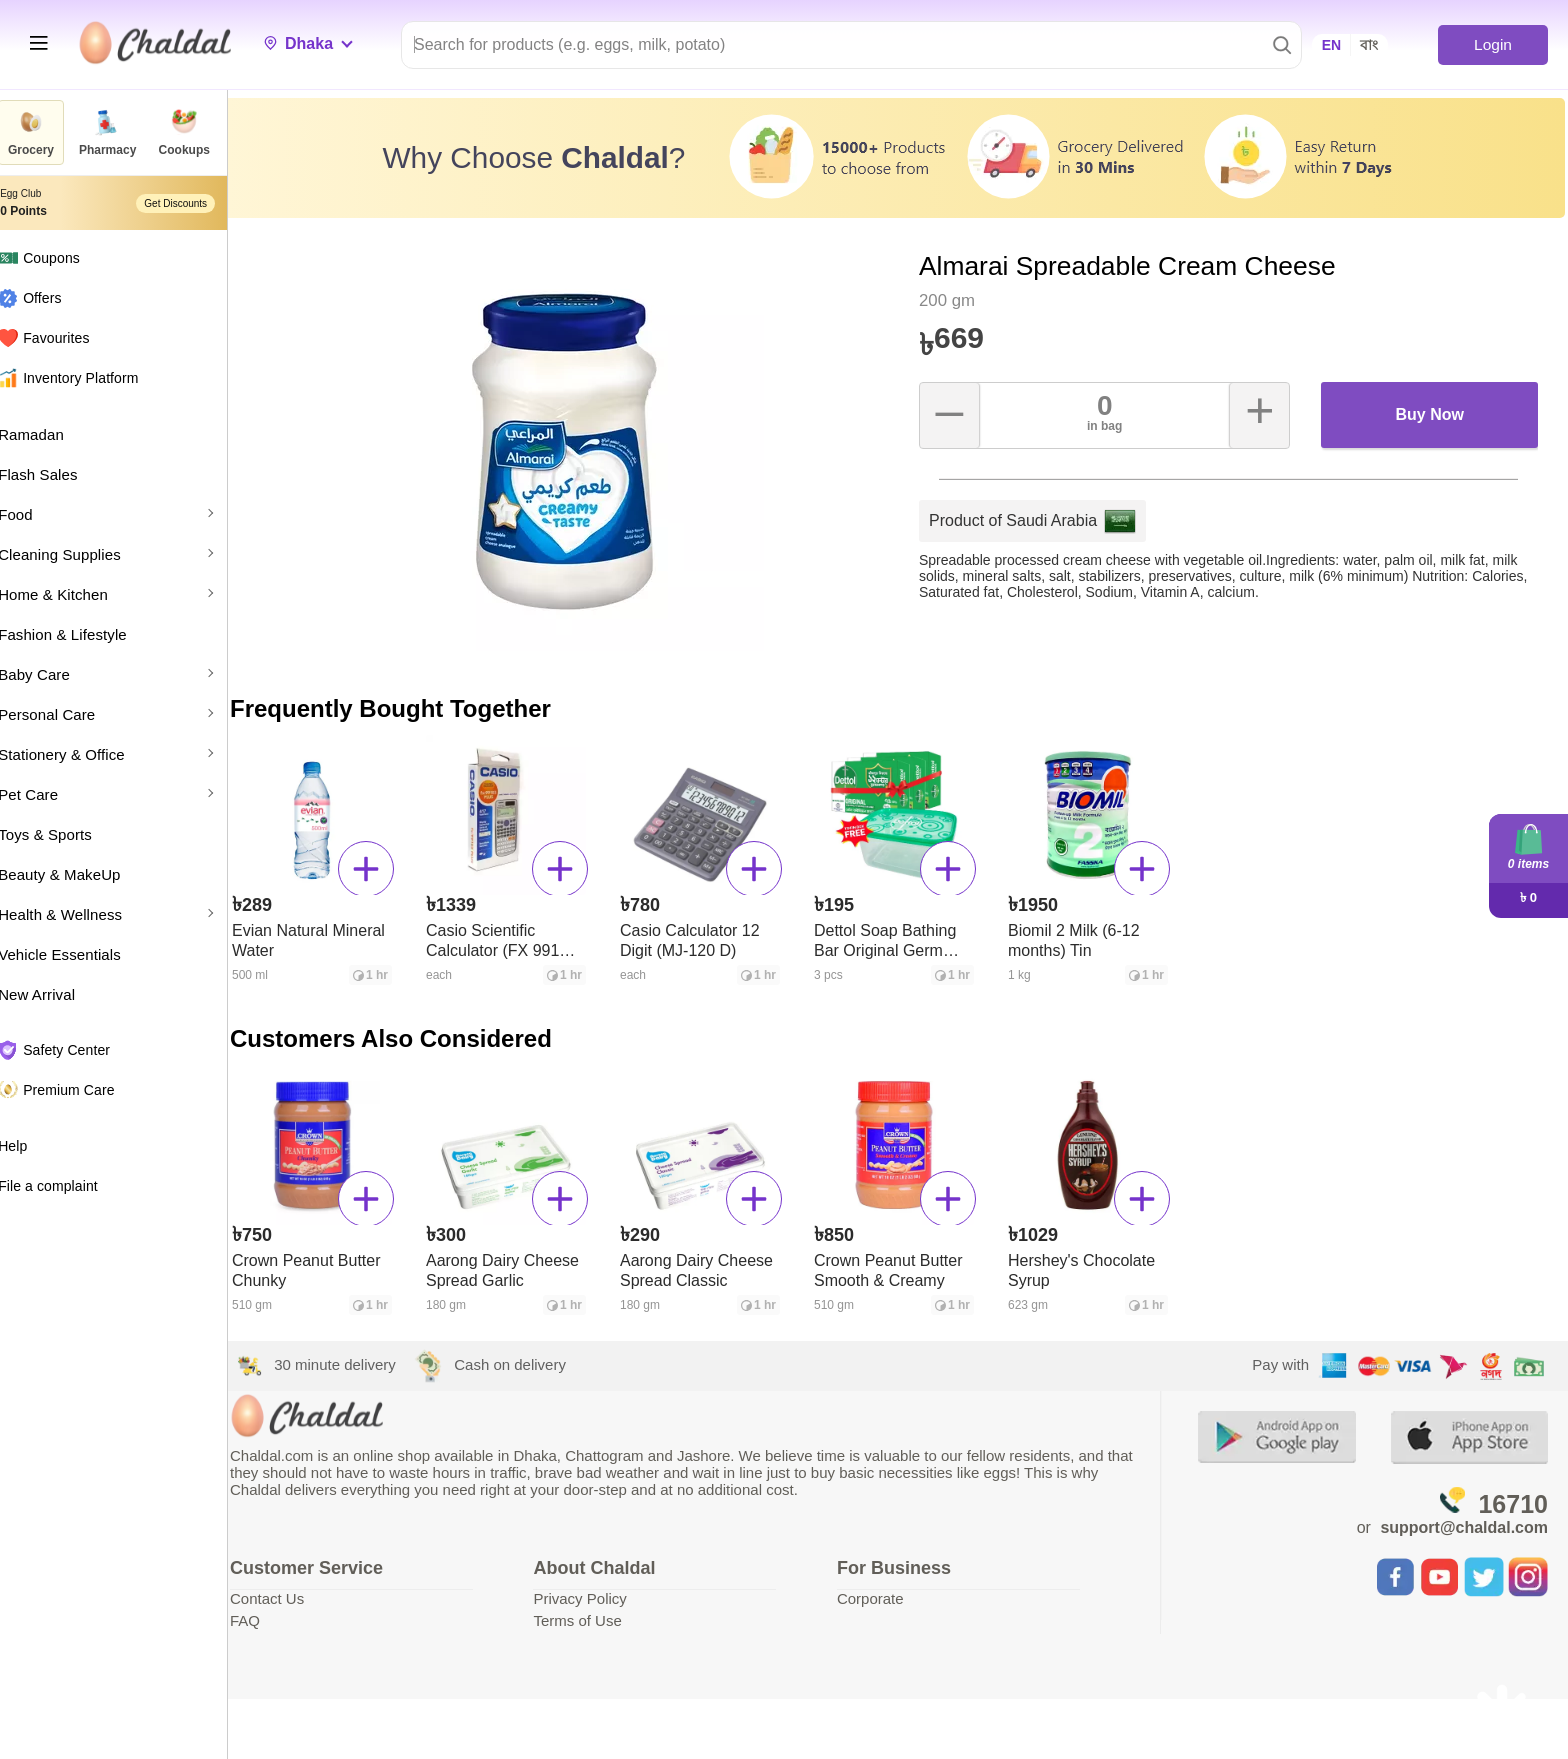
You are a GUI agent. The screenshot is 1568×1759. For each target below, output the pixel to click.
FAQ (275, 1615)
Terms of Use (601, 1615)
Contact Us (297, 1593)
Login (1492, 44)
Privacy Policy (603, 1593)
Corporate (886, 1593)
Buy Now (1432, 409)
